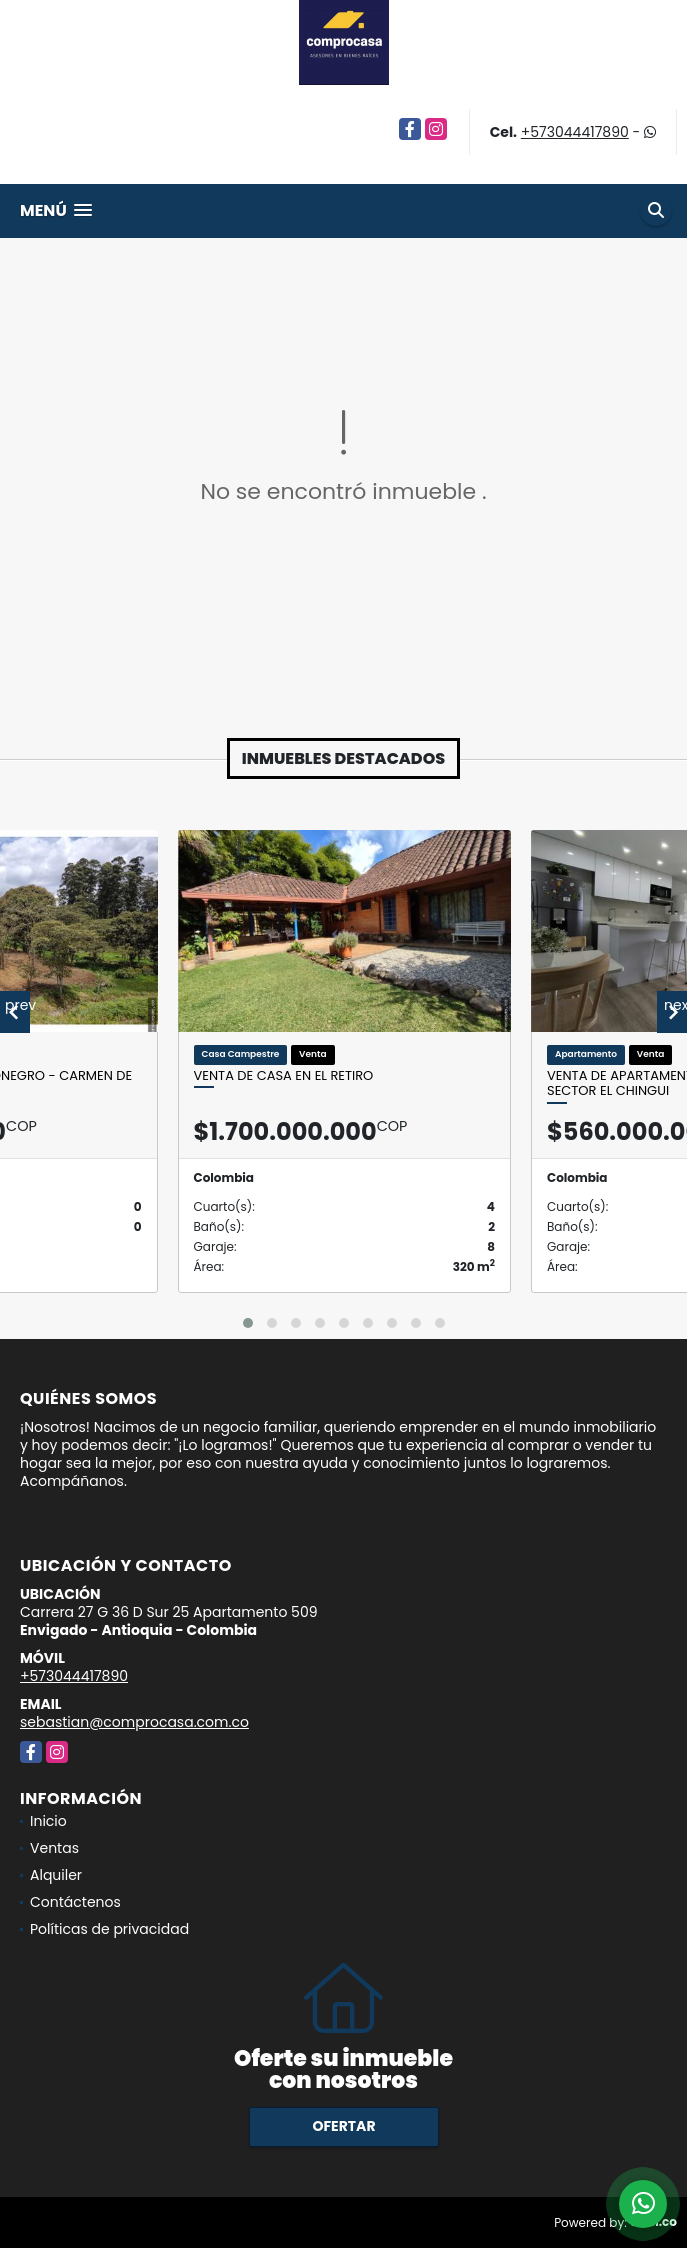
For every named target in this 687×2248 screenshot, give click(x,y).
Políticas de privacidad (109, 1929)
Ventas (54, 1848)
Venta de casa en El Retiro (284, 1076)
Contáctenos (75, 1902)
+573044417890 (575, 132)
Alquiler (56, 1875)
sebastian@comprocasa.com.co (134, 1722)
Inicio (48, 1821)
